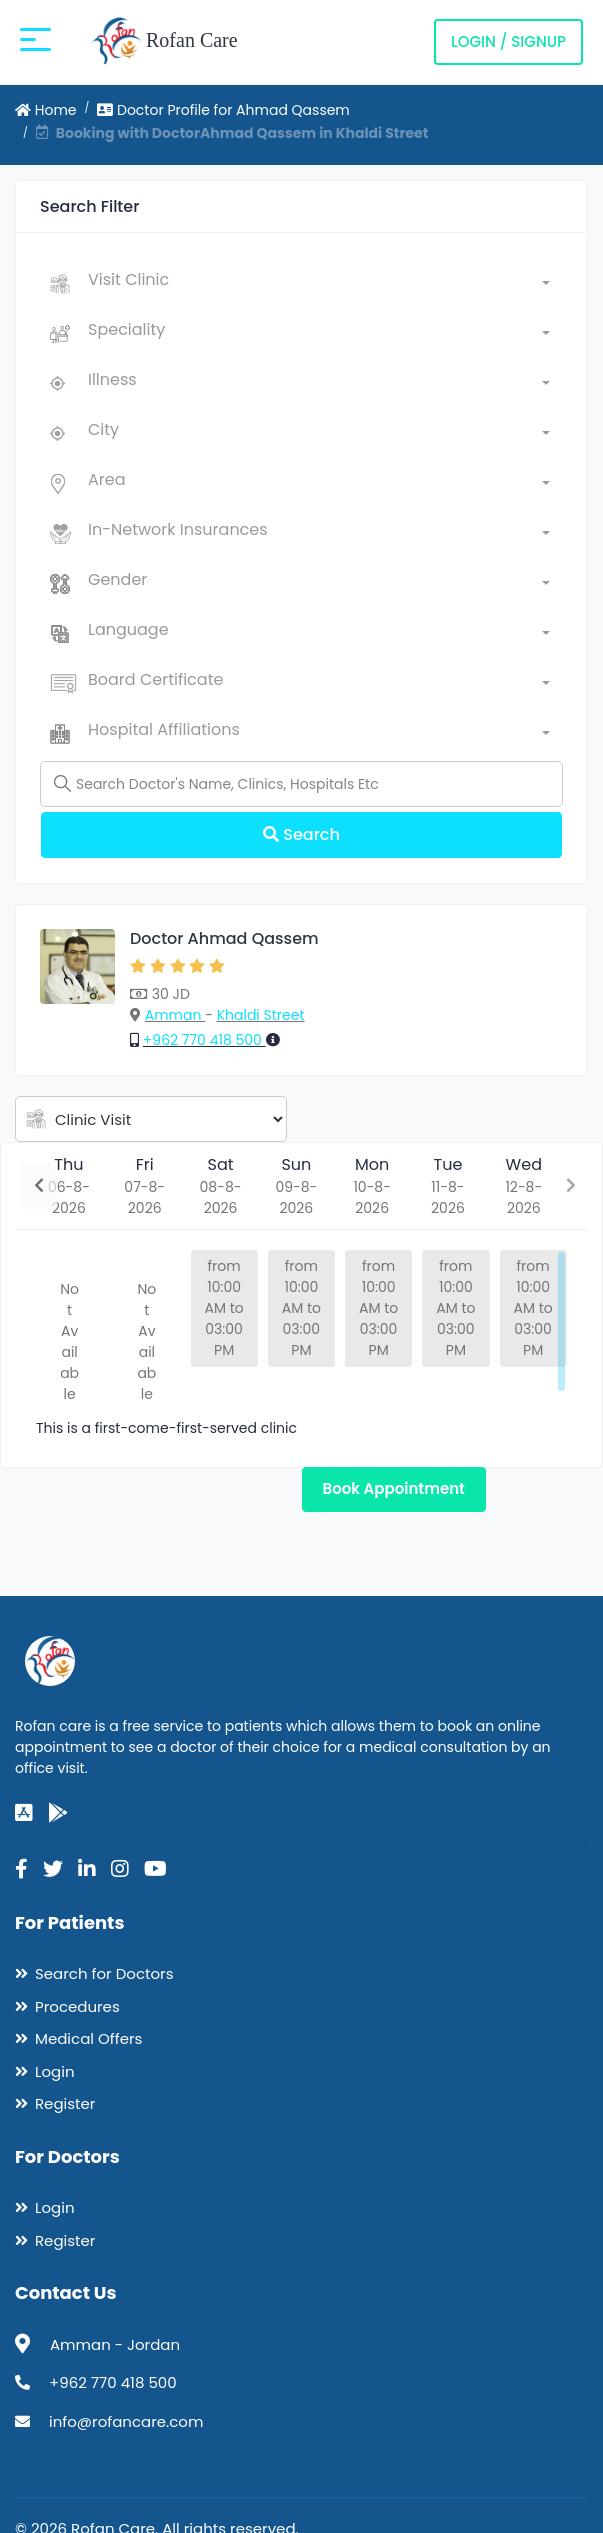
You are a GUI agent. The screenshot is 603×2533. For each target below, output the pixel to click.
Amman (175, 1015)
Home (46, 110)
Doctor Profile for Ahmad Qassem (223, 110)
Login (55, 2071)
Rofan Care (164, 42)
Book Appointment (394, 1488)
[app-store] (24, 1813)
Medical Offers (88, 2038)
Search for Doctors (104, 1973)
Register (65, 2103)
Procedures (77, 2006)
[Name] (301, 784)
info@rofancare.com (126, 2421)
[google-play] (58, 1813)
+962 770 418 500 (204, 1040)
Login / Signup (508, 41)
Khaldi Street (261, 1015)
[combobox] (319, 284)
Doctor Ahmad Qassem (224, 938)
